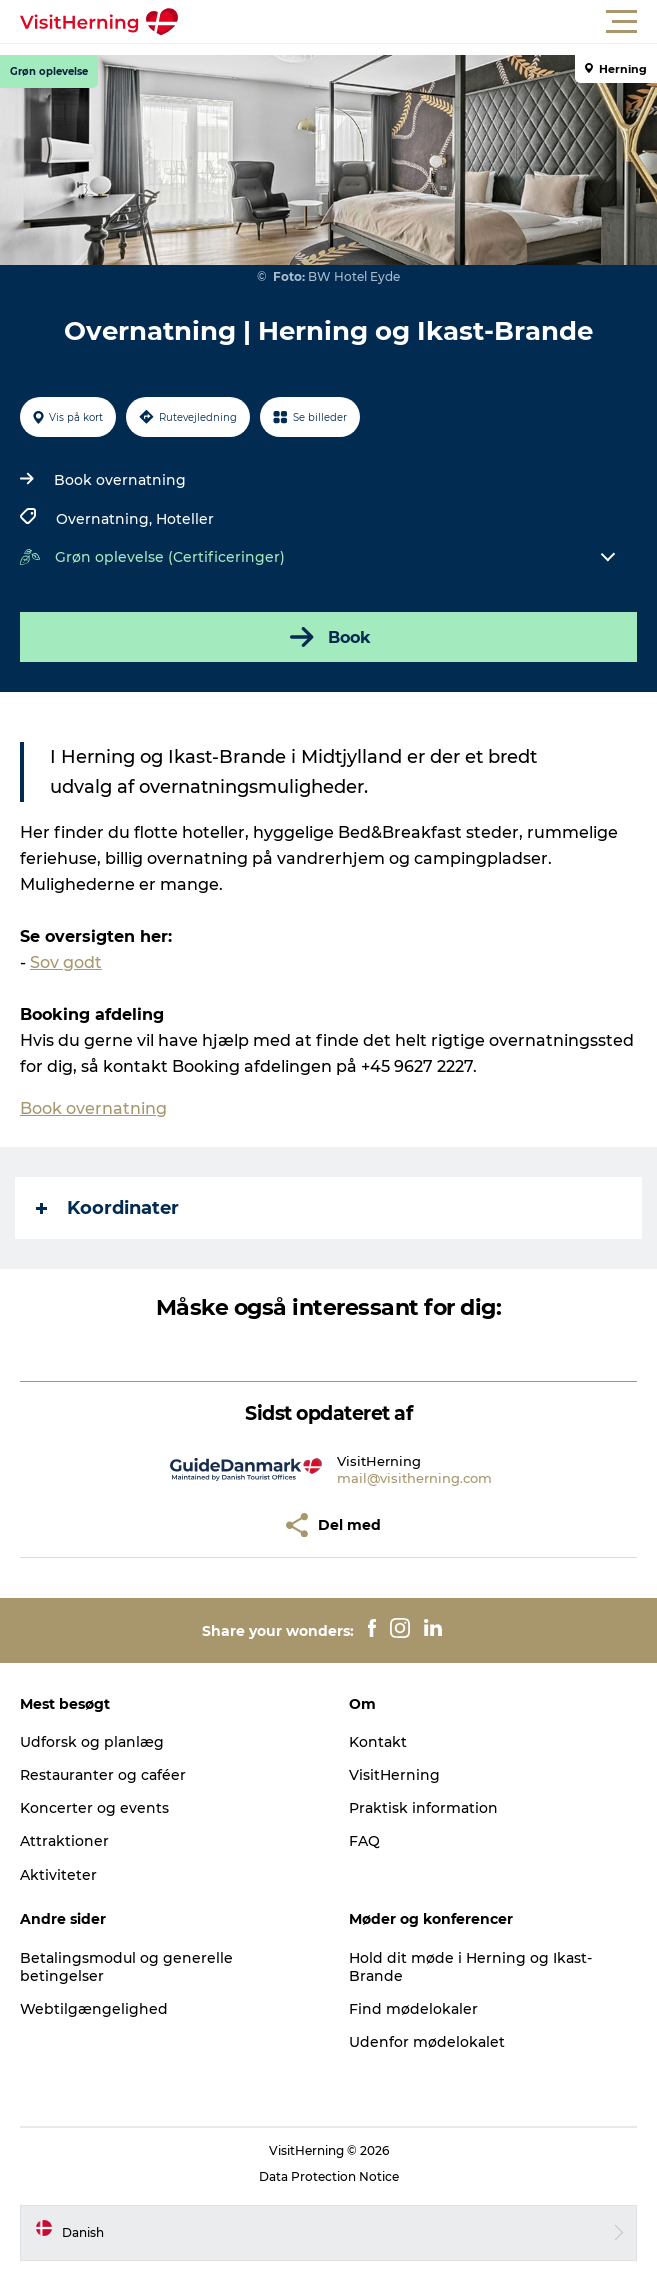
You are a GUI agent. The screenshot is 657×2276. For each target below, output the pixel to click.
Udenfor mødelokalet (427, 2042)
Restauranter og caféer (103, 1775)
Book (328, 637)
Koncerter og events (94, 1808)
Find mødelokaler (413, 2009)
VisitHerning (394, 1775)
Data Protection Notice (329, 2176)
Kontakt (378, 1742)
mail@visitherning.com (414, 1478)
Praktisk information (423, 1808)
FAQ (364, 1841)
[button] (418, 22)
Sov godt (66, 962)
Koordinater (107, 1208)
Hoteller (185, 519)
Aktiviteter (58, 1875)
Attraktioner (64, 1841)
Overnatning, (106, 519)
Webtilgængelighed (94, 2009)
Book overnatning (120, 480)
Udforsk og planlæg (92, 1742)
